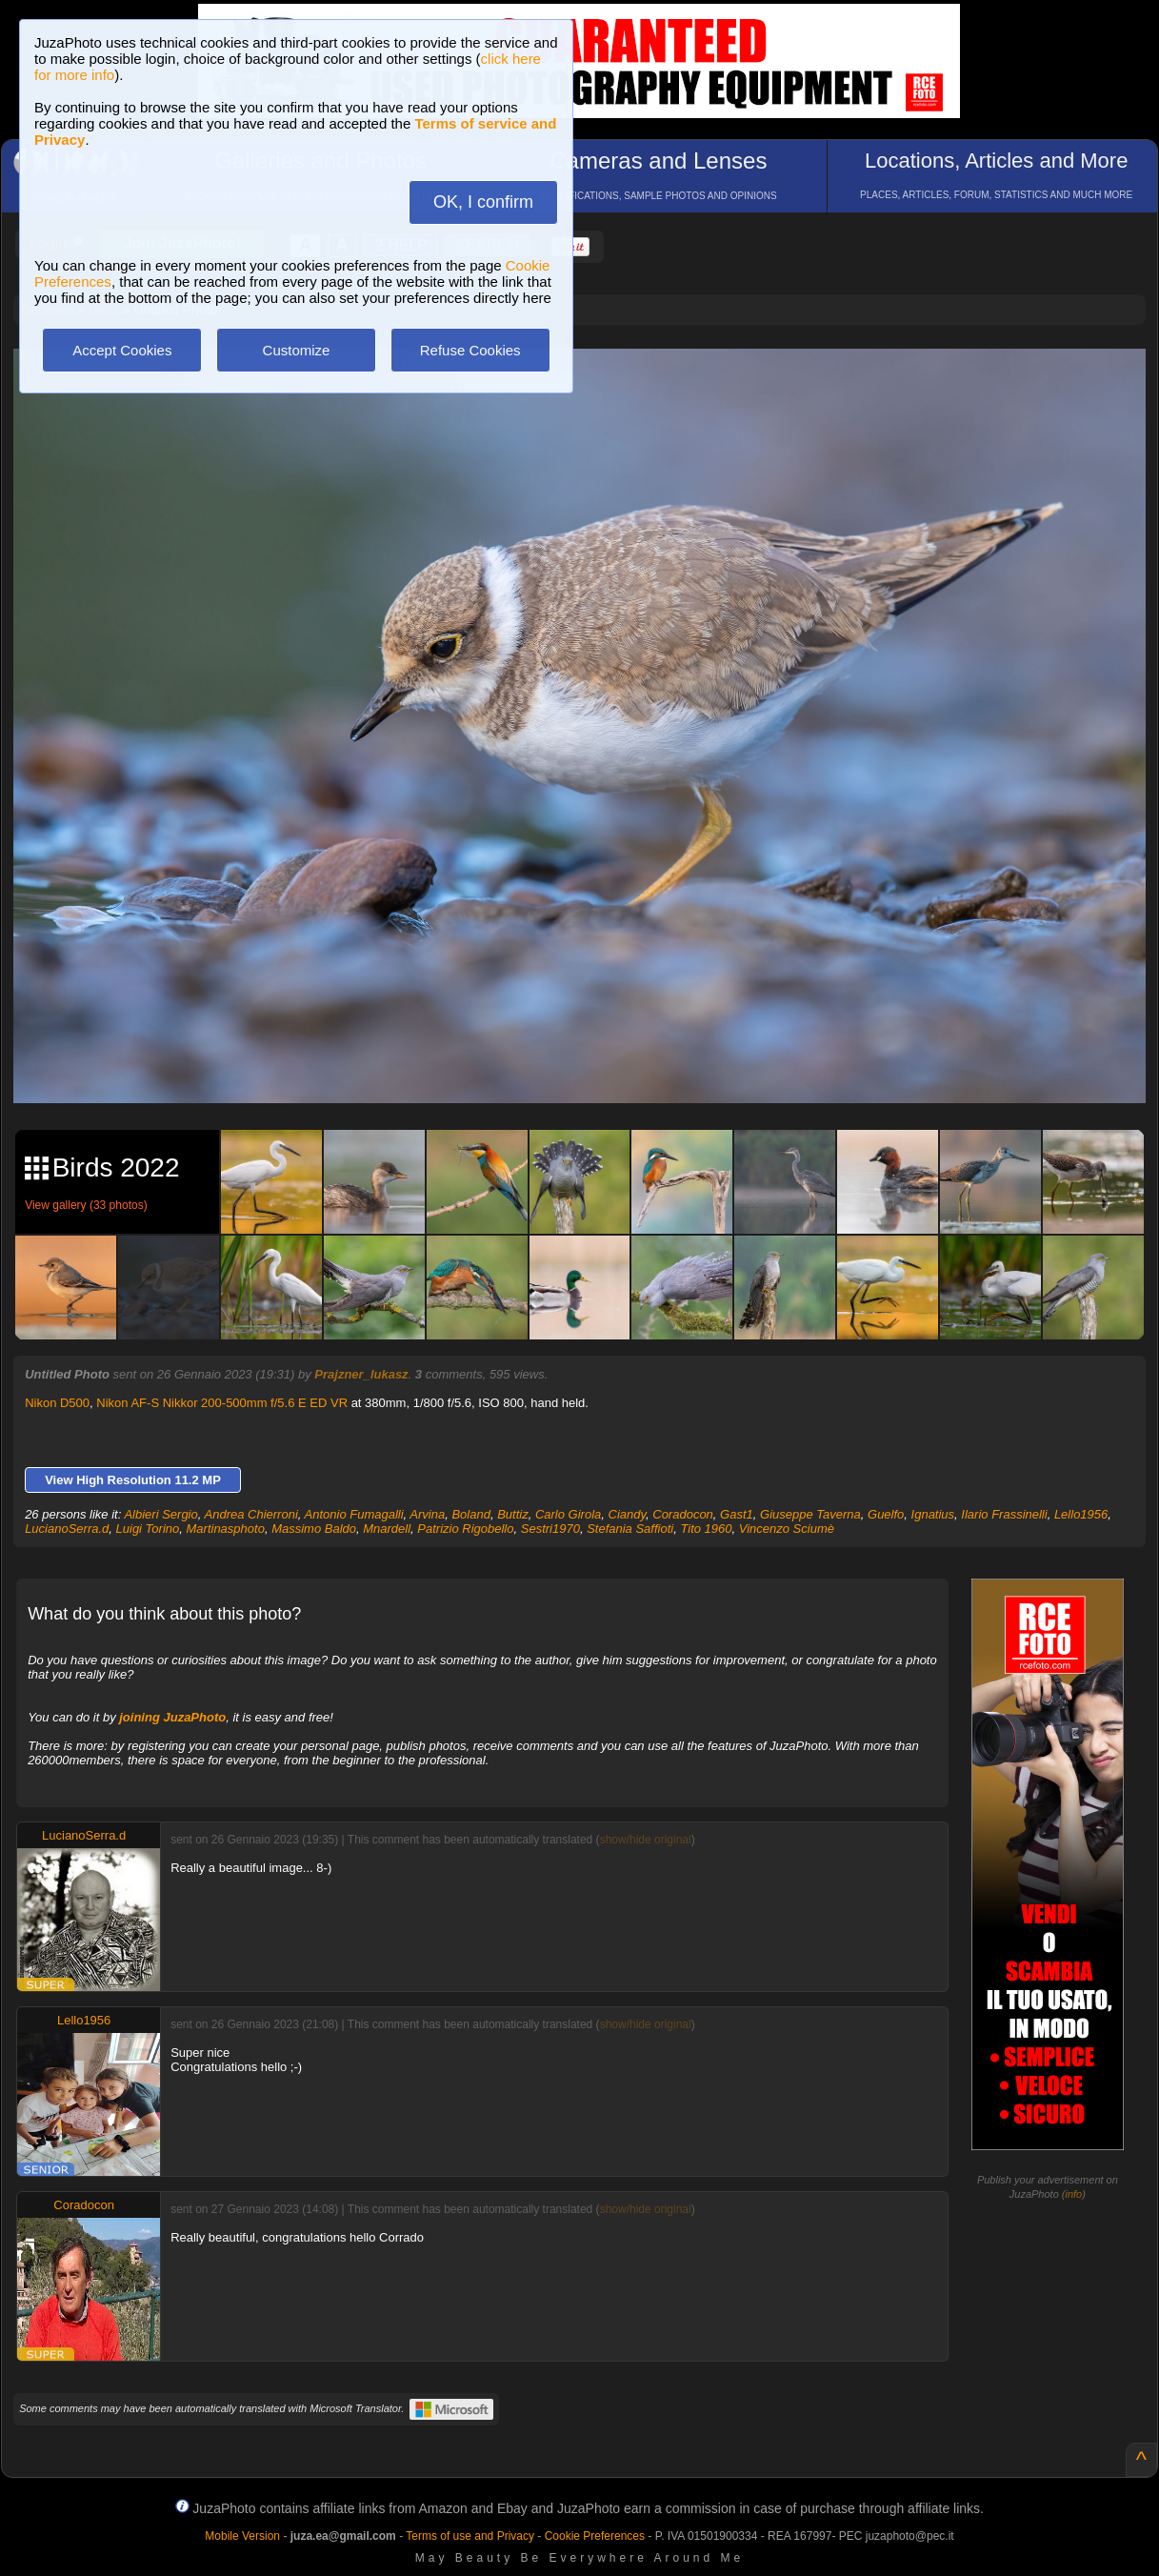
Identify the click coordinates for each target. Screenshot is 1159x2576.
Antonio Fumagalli (354, 1514)
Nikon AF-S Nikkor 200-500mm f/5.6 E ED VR (222, 1403)
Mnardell (386, 1528)
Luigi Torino (148, 1528)
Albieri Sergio (160, 1514)
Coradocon (682, 1514)
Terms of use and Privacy (470, 2536)
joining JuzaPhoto (172, 1717)
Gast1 (736, 1514)
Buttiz (513, 1514)
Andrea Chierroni (251, 1514)
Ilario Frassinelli (1004, 1514)
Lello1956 (1081, 1514)
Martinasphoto (226, 1528)
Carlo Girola (568, 1514)
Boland (470, 1514)
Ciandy (628, 1514)
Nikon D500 (57, 1403)
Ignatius (933, 1514)
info (1074, 2194)
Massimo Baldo (313, 1528)
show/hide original (645, 1839)
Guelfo (886, 1514)
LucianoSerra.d (67, 1528)
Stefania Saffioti (630, 1528)
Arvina (427, 1514)
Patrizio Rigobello (465, 1528)
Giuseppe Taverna (810, 1514)
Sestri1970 (550, 1528)
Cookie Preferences (595, 2536)
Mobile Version (242, 2536)
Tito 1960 (705, 1528)
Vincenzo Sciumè (786, 1528)
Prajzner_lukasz (361, 1374)
